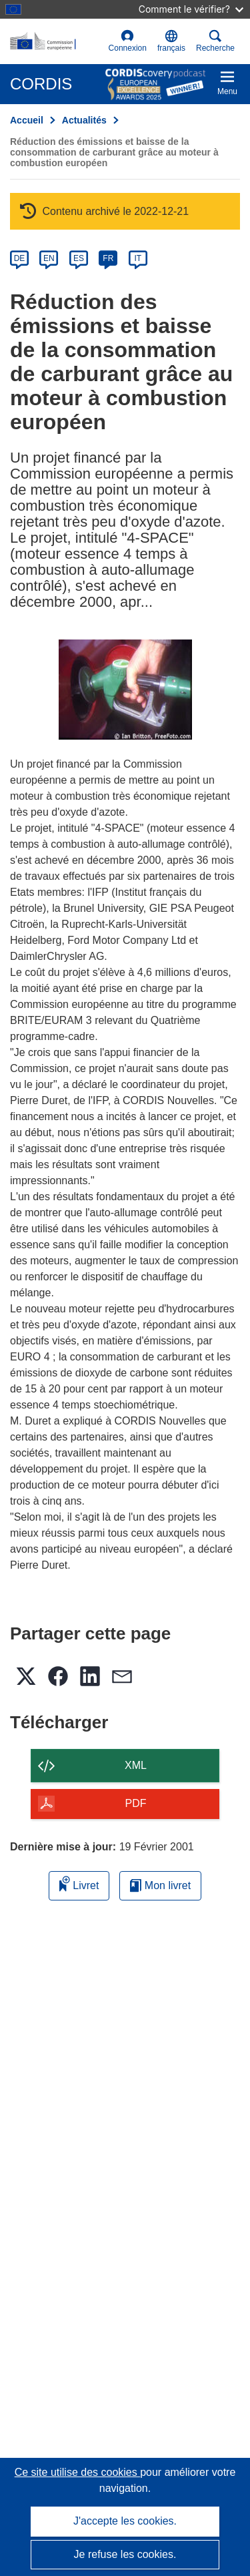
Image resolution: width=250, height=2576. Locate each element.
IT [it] (137, 258)
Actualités (84, 120)
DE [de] (19, 258)
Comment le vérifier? (191, 9)
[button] (171, 41)
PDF (136, 1803)
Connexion (128, 41)
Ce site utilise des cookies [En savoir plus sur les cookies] (78, 2472)
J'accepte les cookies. (125, 2521)
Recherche (215, 41)
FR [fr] (108, 258)
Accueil (26, 120)
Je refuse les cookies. (125, 2554)
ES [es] (78, 258)
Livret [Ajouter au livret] (79, 1883)
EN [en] (49, 258)
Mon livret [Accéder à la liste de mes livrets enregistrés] (160, 1885)
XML (136, 1765)
